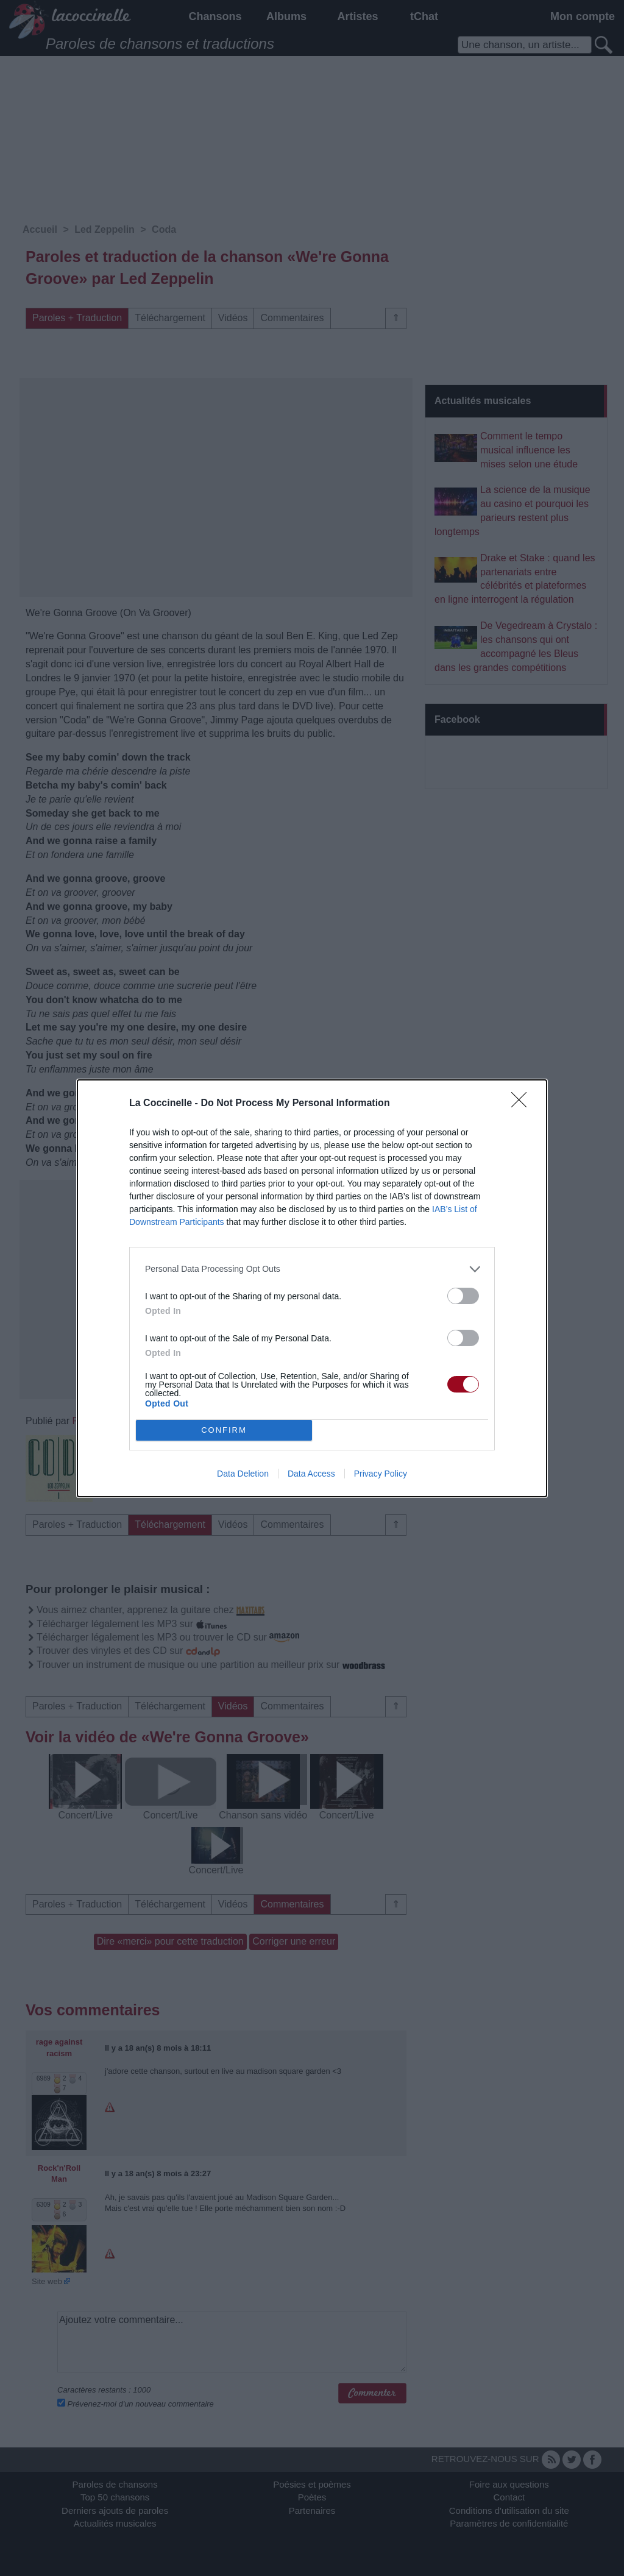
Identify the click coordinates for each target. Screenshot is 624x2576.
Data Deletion (243, 1473)
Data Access (311, 1473)
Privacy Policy (380, 1473)
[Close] (522, 1103)
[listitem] (312, 1269)
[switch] (463, 1296)
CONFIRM (224, 1430)
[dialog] (312, 1288)
